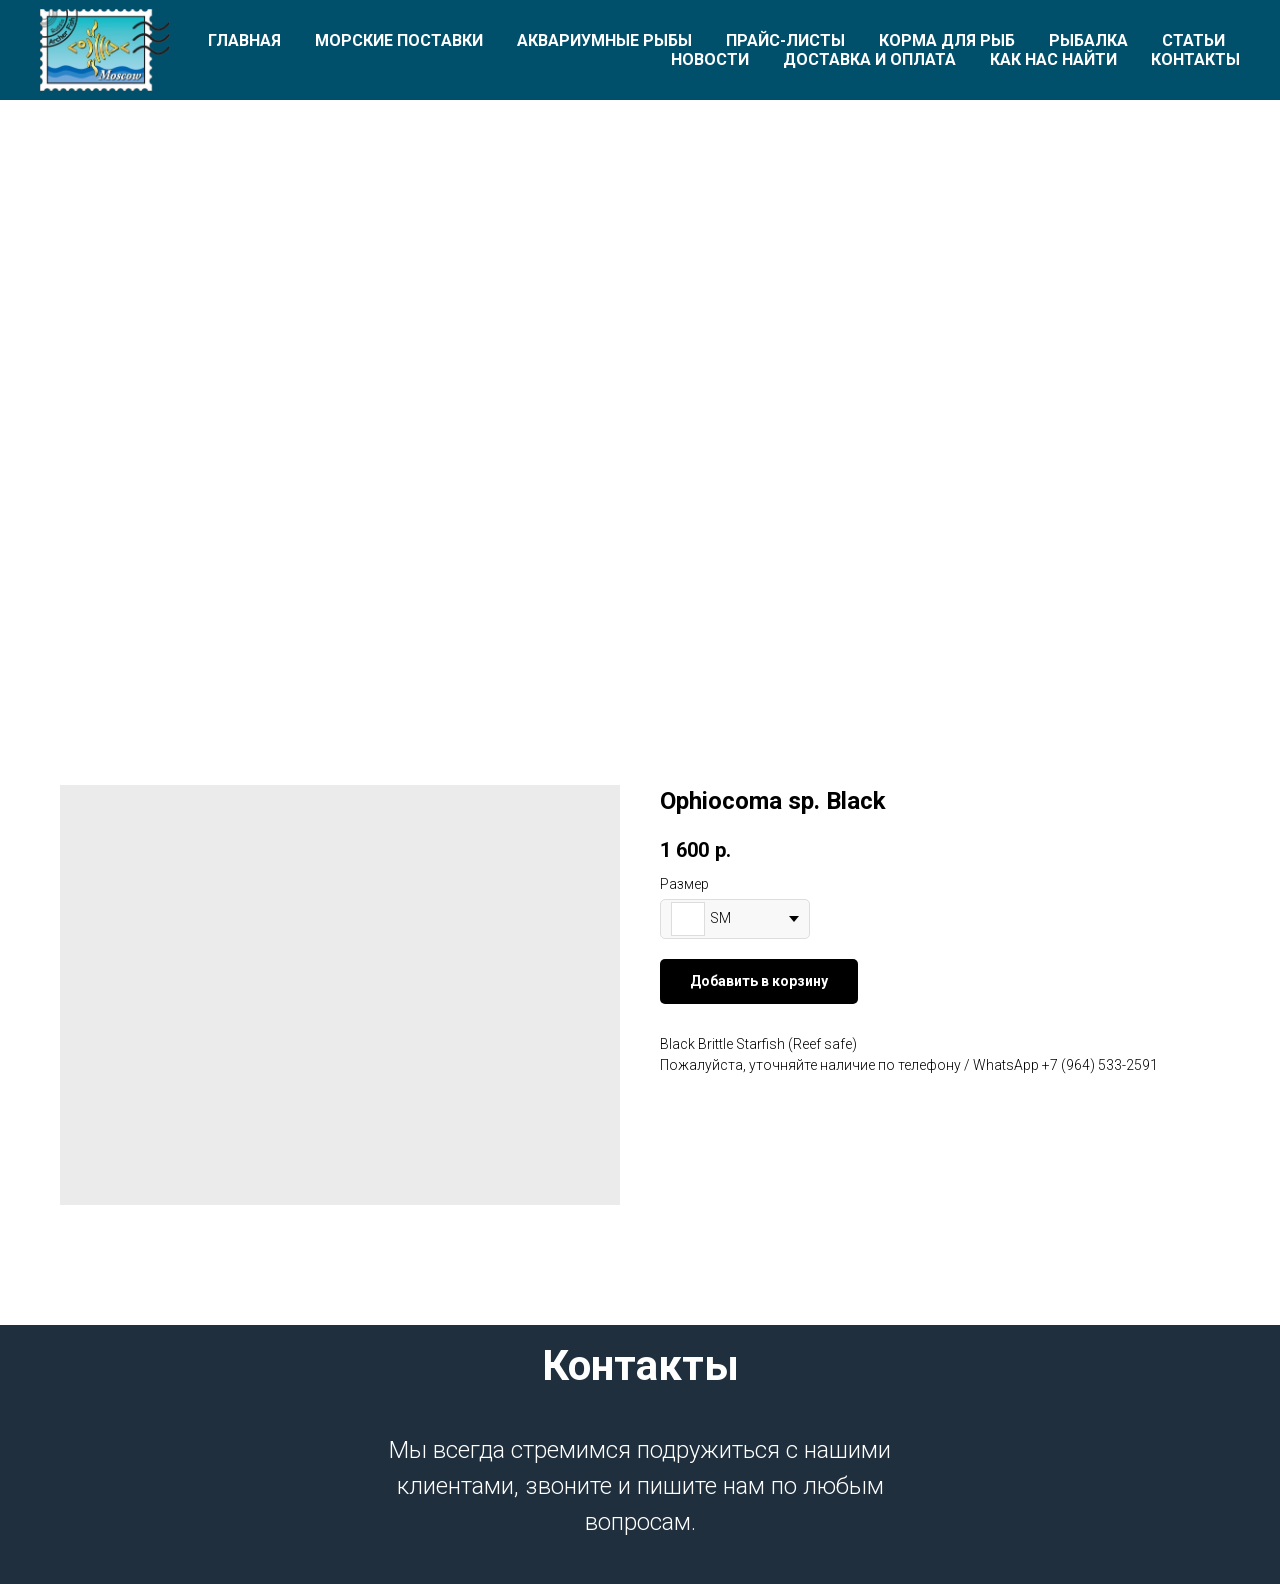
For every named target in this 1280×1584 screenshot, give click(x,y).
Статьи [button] (1193, 40)
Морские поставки (399, 40)
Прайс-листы (785, 40)
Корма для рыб (947, 40)
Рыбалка (1088, 40)
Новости (710, 59)
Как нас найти (1053, 59)
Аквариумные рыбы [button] (604, 40)
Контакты (1195, 59)
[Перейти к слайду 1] (640, 635)
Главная (244, 40)
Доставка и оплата (869, 59)
